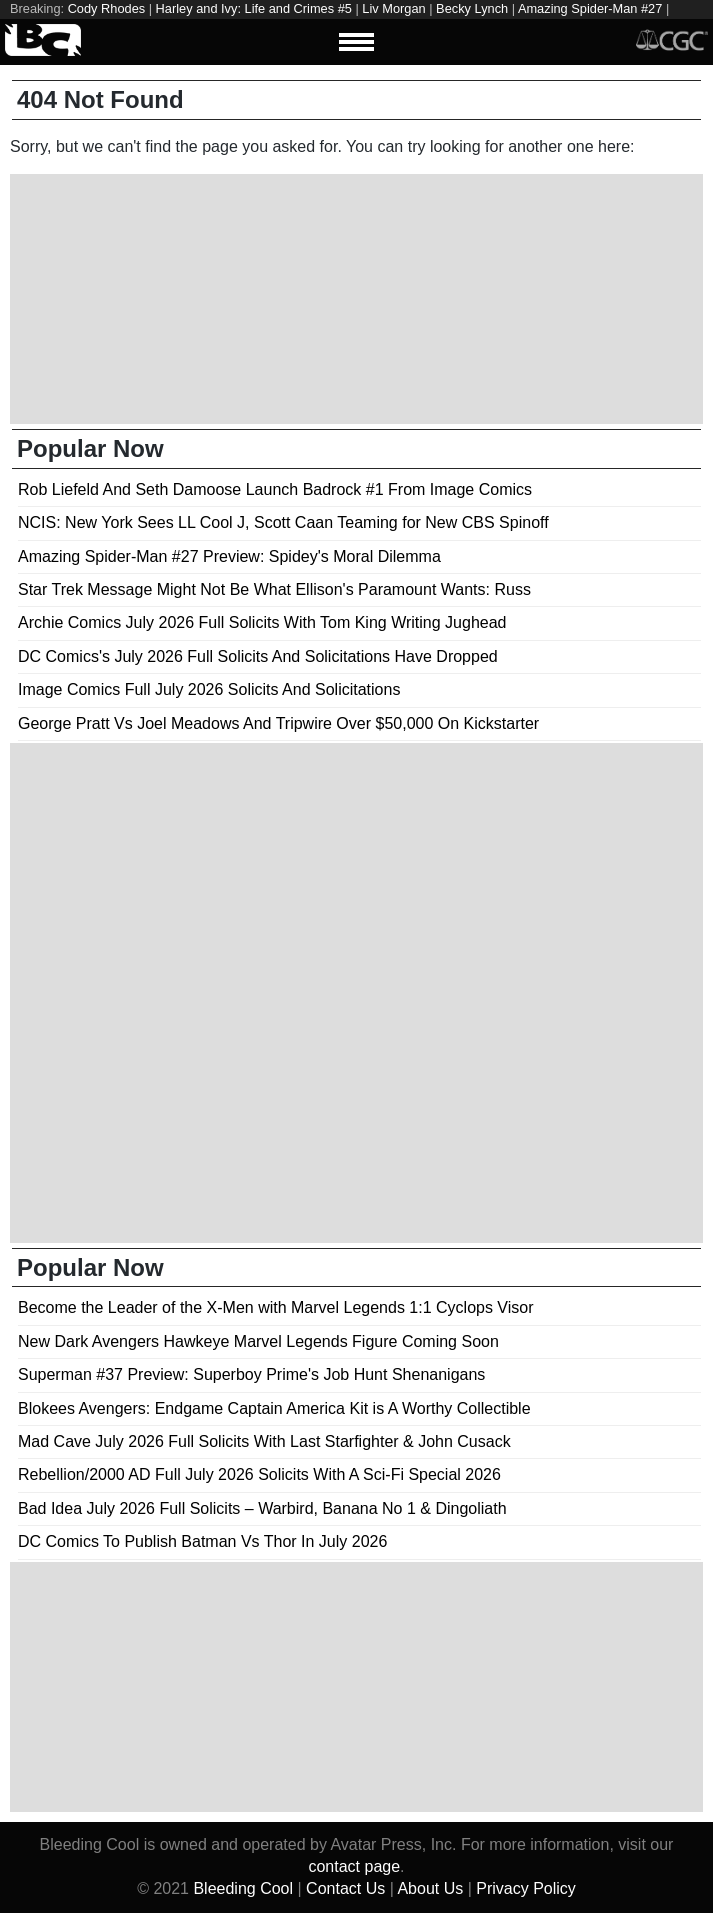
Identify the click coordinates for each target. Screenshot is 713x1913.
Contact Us (345, 1888)
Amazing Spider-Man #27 (590, 8)
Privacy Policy (526, 1888)
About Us (430, 1888)
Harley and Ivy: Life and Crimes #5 (254, 8)
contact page (354, 1866)
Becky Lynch (472, 8)
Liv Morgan (393, 8)
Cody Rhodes (107, 8)
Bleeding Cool (243, 1888)
